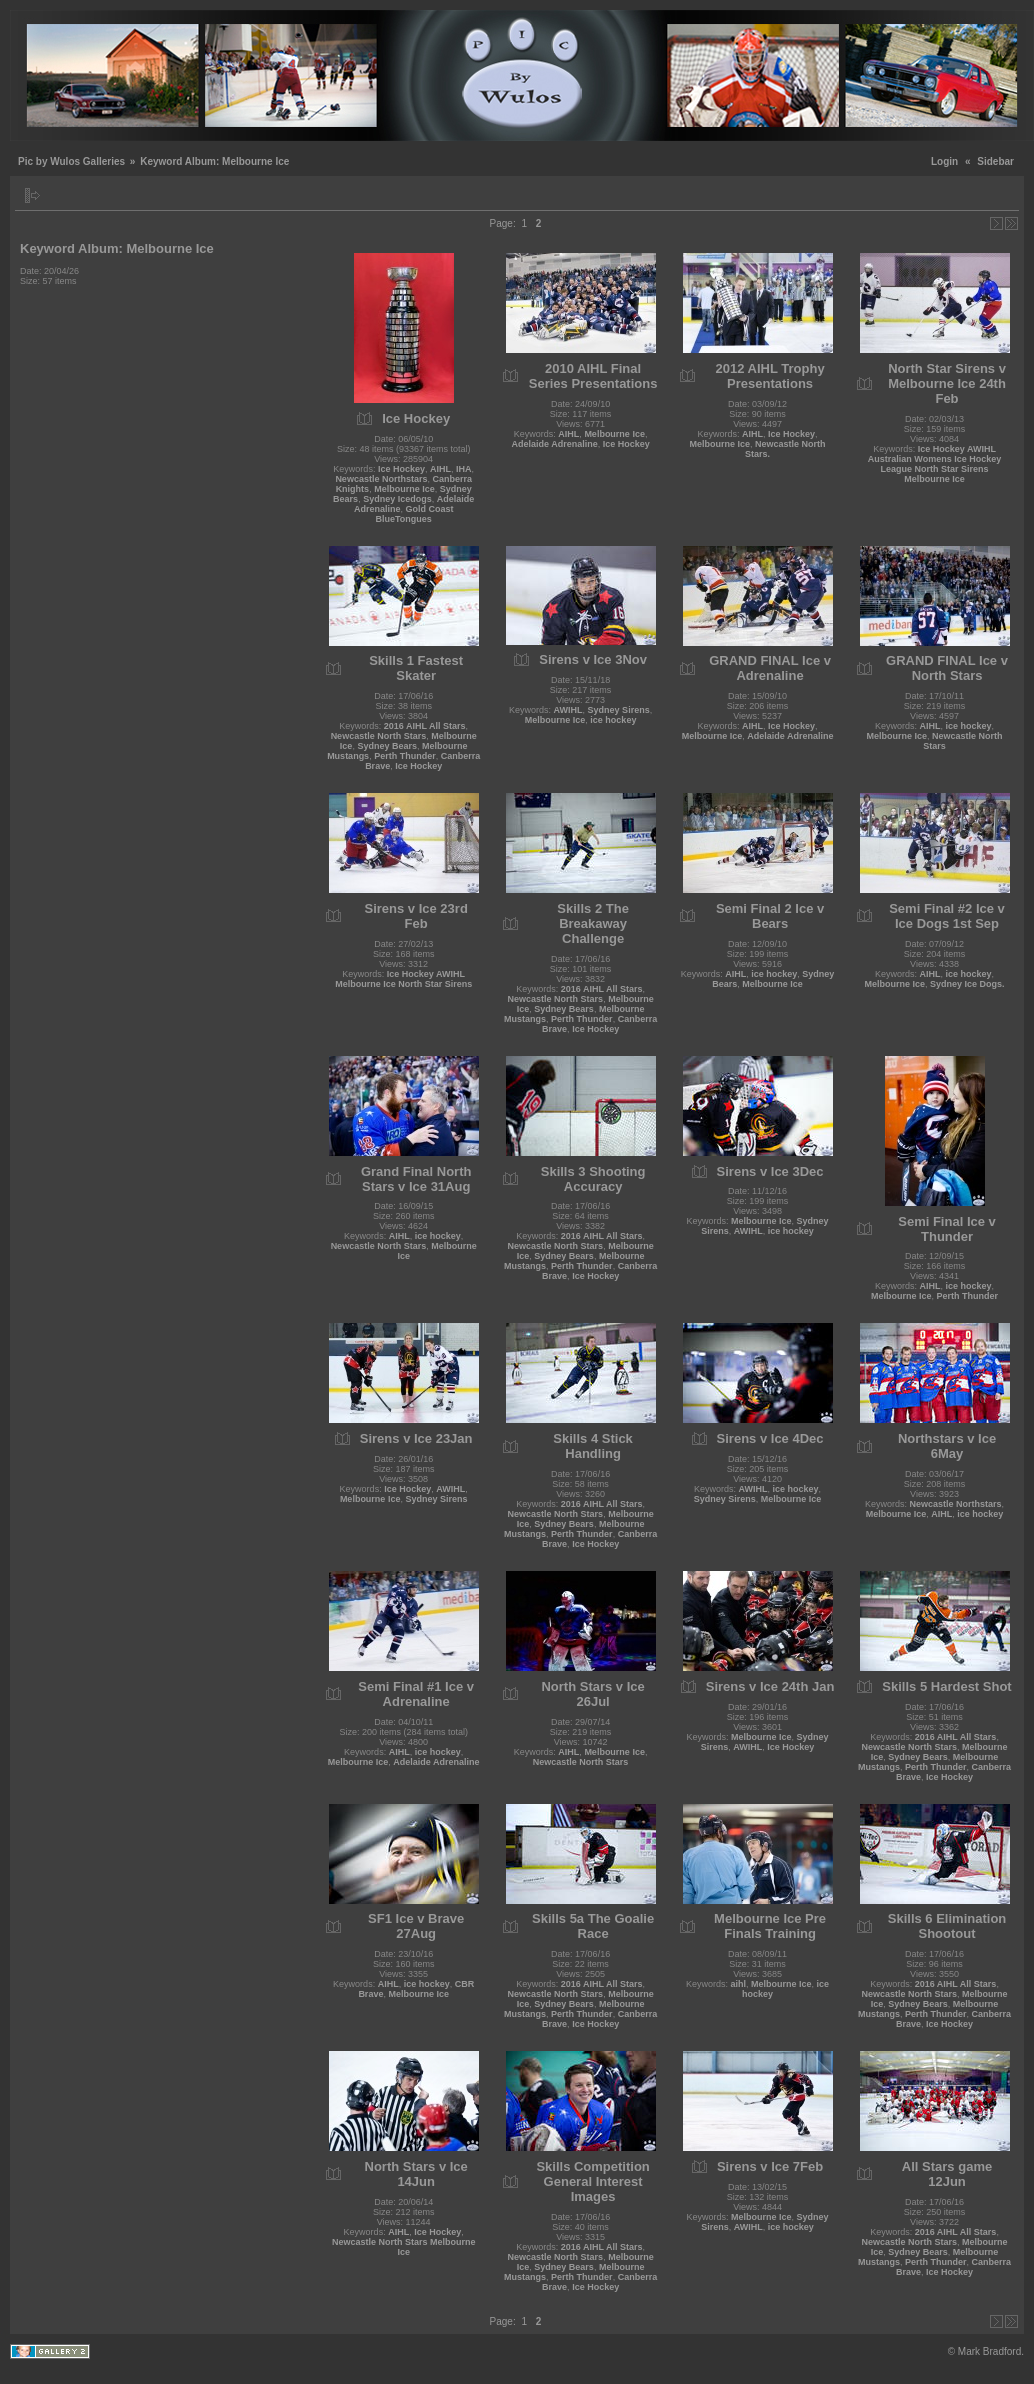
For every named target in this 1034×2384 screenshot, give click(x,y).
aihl (739, 1984)
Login (944, 161)
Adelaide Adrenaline (554, 444)
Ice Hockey (401, 469)
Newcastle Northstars (381, 479)
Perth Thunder (405, 756)
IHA (464, 469)
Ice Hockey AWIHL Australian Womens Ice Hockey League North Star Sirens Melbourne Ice (934, 464)
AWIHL (568, 710)
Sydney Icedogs (397, 499)
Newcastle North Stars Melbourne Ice (404, 2247)
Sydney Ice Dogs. (967, 984)
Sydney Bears (387, 746)
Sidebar (995, 161)
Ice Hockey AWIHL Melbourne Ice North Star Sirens (403, 979)
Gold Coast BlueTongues (414, 514)
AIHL (440, 469)
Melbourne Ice (404, 489)
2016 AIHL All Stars (425, 726)
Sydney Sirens (619, 710)
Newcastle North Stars (379, 736)
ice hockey (613, 720)
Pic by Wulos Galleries (71, 161)
